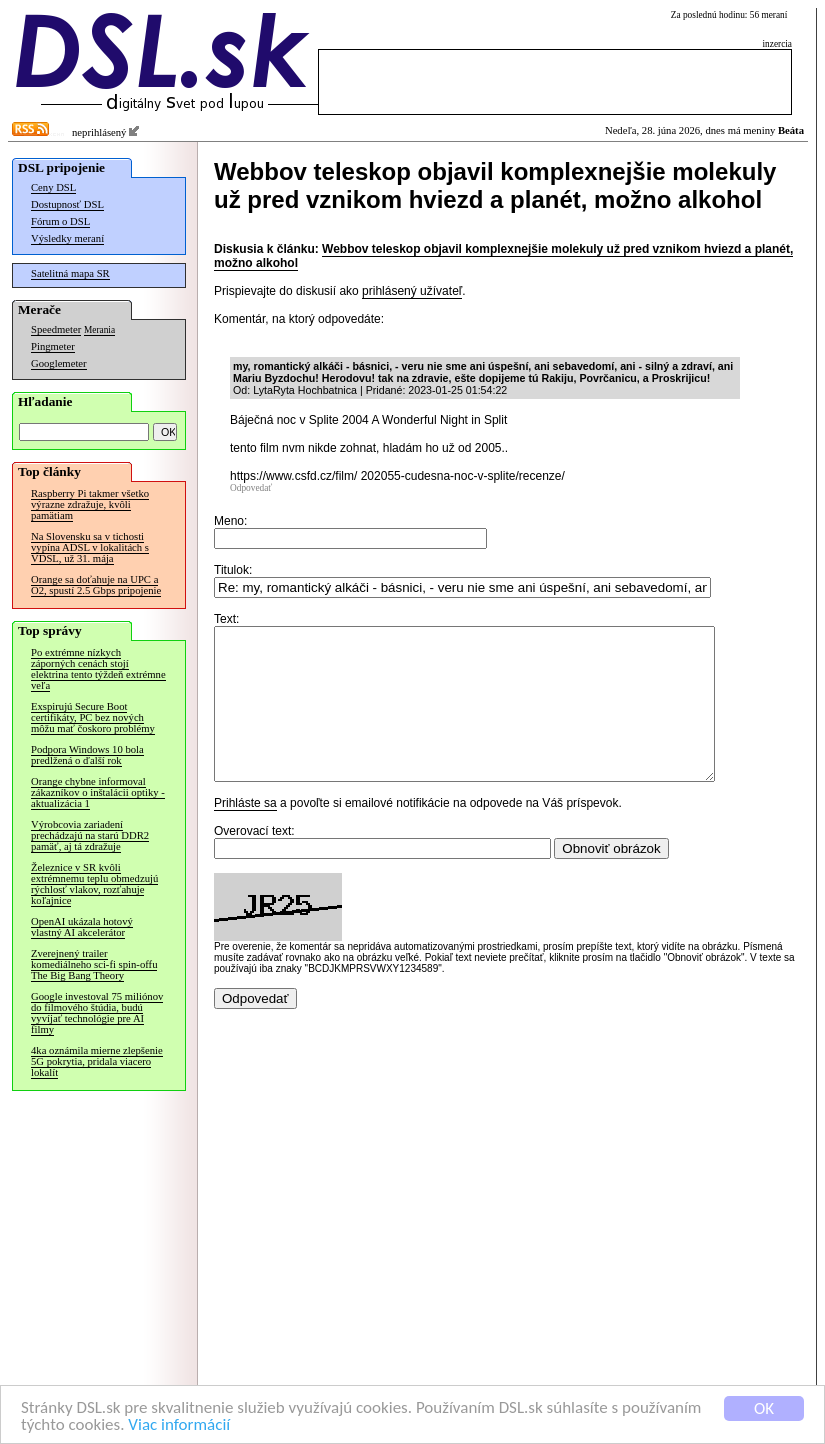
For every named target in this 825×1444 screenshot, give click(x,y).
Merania (99, 330)
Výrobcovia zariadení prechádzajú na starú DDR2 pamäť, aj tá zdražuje (90, 835)
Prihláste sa (245, 833)
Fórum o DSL (60, 221)
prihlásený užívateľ (412, 291)
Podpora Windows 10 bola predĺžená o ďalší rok (87, 755)
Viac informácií (179, 1425)
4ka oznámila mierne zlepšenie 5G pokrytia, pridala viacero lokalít (97, 1061)
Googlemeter (59, 363)
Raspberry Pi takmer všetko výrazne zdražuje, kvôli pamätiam (90, 504)
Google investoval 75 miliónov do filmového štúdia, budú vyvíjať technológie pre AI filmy (97, 1013)
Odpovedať (251, 488)
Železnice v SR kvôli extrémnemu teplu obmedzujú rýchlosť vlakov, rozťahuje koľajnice (94, 884)
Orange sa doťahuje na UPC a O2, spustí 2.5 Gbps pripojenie (96, 585)
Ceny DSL (53, 187)
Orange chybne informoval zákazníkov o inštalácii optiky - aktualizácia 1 (98, 792)
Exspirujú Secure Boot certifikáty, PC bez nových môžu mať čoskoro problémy (93, 717)
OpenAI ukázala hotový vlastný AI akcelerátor (82, 927)
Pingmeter (53, 346)
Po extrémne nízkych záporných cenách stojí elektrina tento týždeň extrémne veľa (98, 669)
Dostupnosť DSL (67, 204)
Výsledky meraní (67, 238)
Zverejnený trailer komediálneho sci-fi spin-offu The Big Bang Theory (94, 964)
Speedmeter (56, 329)
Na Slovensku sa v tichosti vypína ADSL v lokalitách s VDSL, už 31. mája (90, 547)
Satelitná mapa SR (70, 273)
